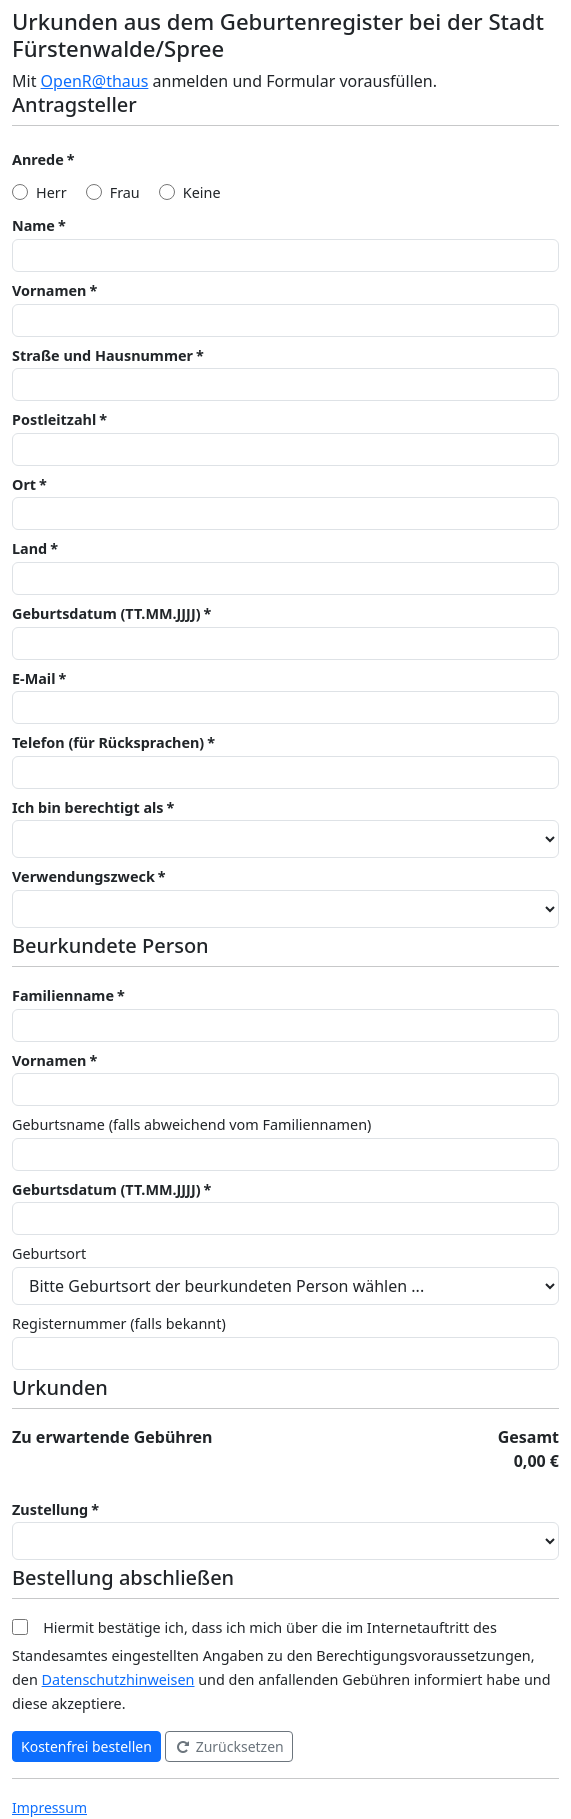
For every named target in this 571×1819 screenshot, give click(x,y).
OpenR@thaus (95, 81)
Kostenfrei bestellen (86, 1746)
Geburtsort (49, 1253)
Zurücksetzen (229, 1746)
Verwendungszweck (83, 876)
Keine (202, 192)
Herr (51, 192)
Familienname (63, 995)
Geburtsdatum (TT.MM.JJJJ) (106, 613)
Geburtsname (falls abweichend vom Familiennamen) (191, 1124)
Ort (24, 484)
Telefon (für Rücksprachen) (108, 742)
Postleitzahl (54, 419)
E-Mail (33, 678)
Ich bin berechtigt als (88, 807)
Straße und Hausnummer (102, 355)
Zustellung (50, 1509)
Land (29, 548)
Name (33, 225)
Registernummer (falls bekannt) (119, 1323)
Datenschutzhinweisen (118, 1679)
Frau (125, 192)
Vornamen (49, 290)
